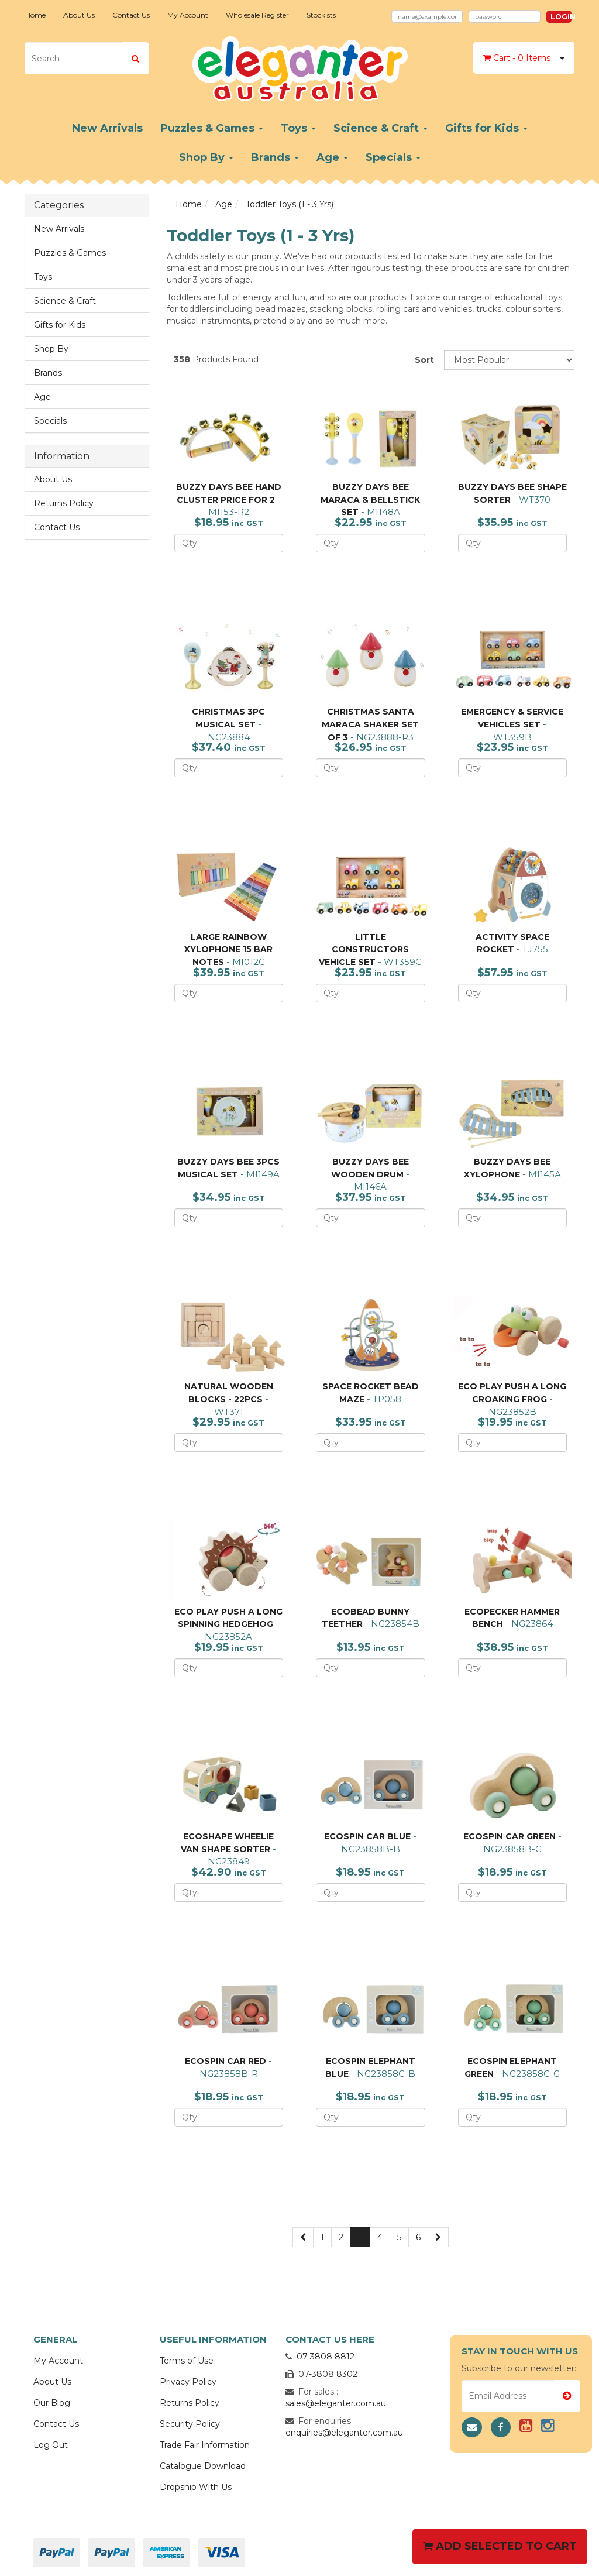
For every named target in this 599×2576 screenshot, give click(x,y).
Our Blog (51, 2403)
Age (332, 157)
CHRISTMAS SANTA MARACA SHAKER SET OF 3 (370, 724)
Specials (393, 157)
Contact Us (131, 15)
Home (35, 15)
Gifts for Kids (486, 128)
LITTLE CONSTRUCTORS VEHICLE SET (364, 949)
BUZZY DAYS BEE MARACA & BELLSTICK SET (370, 499)
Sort (424, 360)
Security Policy (190, 2424)
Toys (298, 128)
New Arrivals (107, 128)
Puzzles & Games (211, 128)
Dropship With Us (196, 2487)
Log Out (50, 2445)
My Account (187, 15)
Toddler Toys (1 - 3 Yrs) (289, 204)
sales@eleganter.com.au (335, 2403)
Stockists (321, 15)
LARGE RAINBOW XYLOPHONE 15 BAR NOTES (228, 949)
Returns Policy (64, 503)
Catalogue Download (203, 2466)
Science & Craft (380, 128)
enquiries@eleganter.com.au (344, 2432)
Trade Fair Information (205, 2445)
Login (561, 16)
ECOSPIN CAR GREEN (509, 1836)
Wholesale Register (257, 15)
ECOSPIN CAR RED (225, 2061)
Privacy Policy (188, 2381)
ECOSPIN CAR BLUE (367, 1836)
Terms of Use (187, 2360)
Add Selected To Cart (500, 2546)
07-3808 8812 (325, 2356)
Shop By (206, 157)
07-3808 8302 (327, 2374)
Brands (275, 157)
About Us (79, 15)
